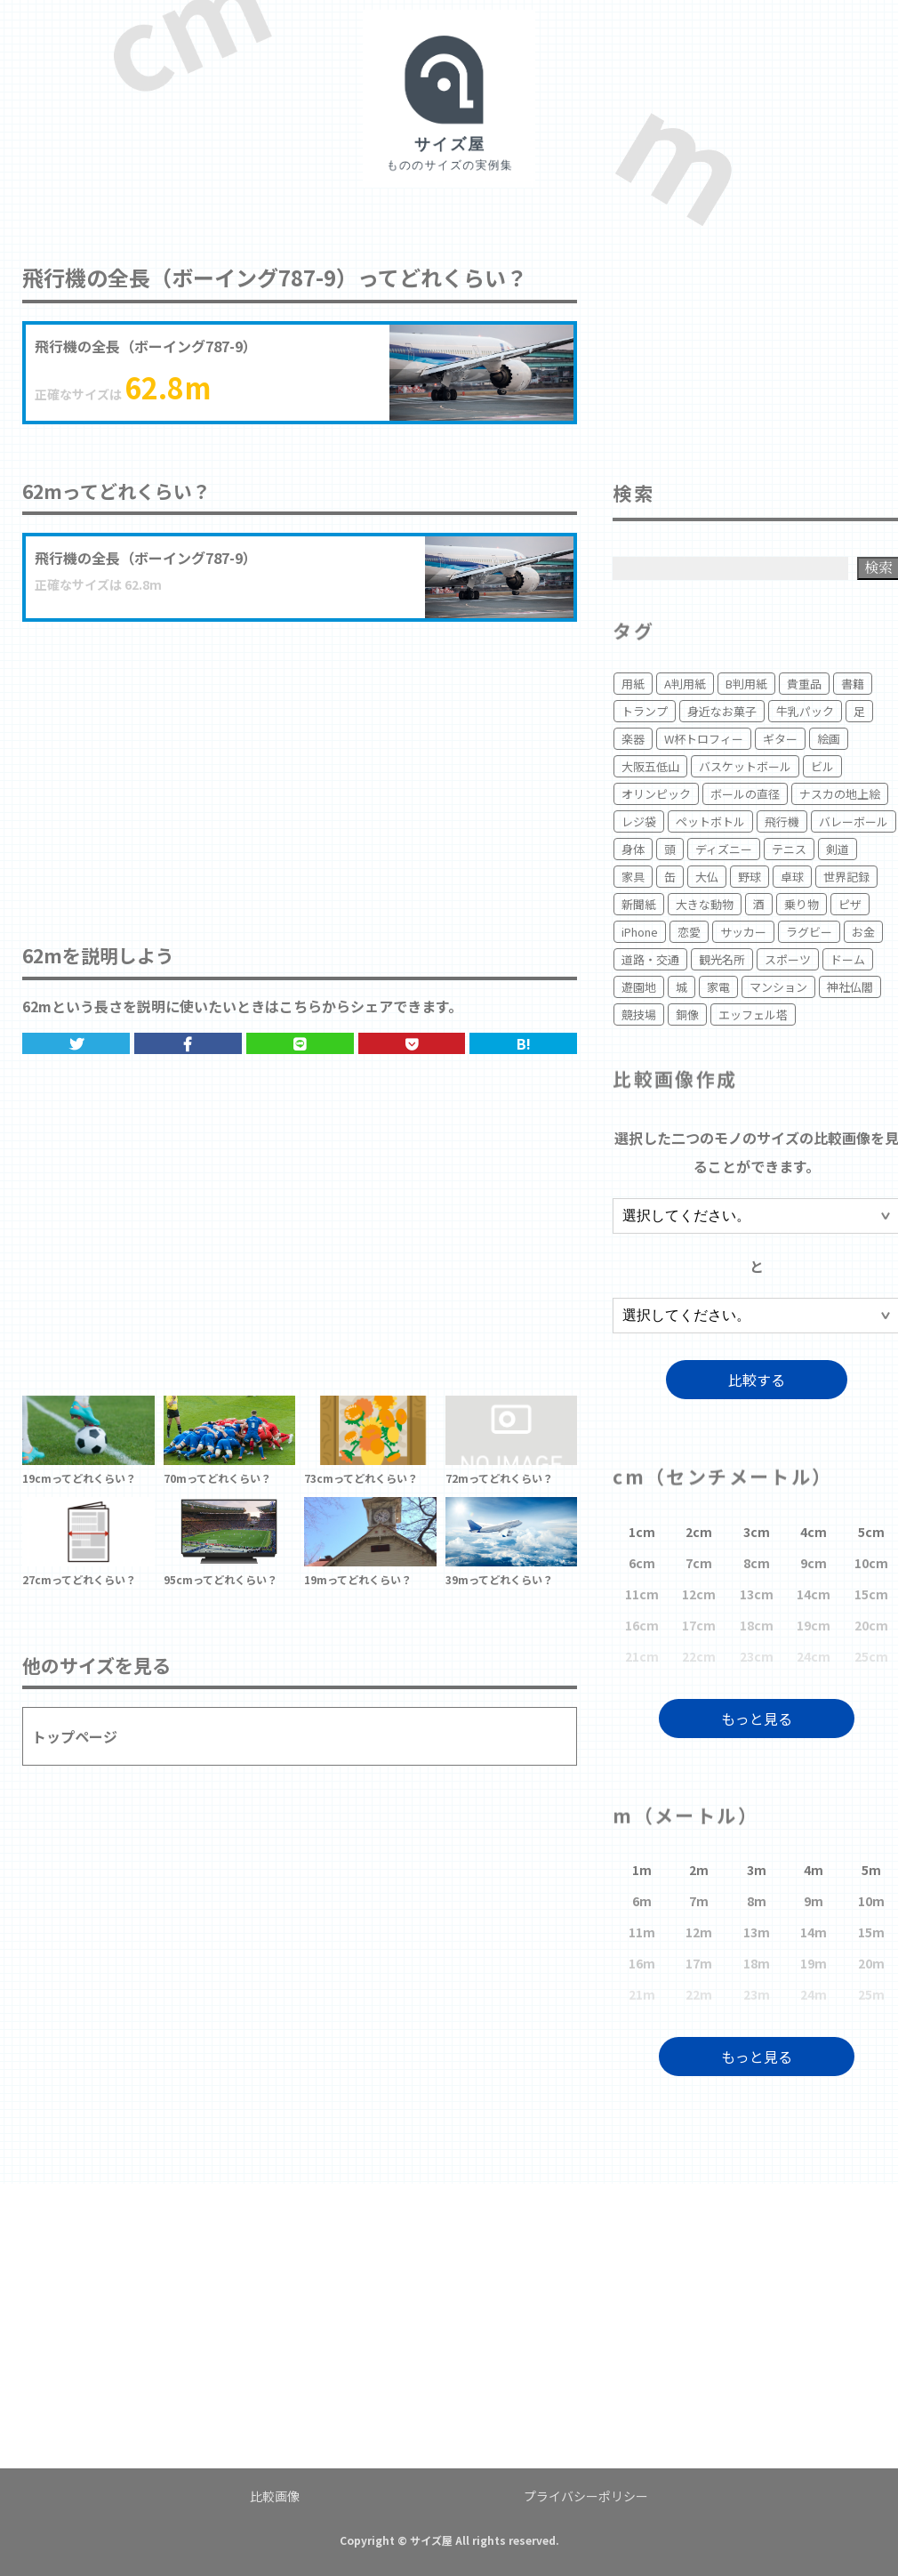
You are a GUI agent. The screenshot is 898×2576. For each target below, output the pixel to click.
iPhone (639, 931)
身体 (633, 849)
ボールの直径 (745, 793)
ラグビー (809, 931)
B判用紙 (746, 683)
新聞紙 (638, 904)
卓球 (792, 876)
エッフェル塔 (753, 1014)
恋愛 (689, 931)
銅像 (687, 1014)
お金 (863, 931)
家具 (633, 876)
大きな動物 (705, 904)
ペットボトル (710, 821)
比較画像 (275, 2496)
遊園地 (638, 986)
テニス (789, 849)
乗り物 (801, 904)
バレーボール (853, 821)
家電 (718, 986)
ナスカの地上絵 (839, 793)
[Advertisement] (299, 764)
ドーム (847, 959)
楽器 (633, 738)
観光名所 (722, 959)
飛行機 (782, 821)
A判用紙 (685, 683)
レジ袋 (638, 821)
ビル (822, 766)
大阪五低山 (650, 766)
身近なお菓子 (722, 711)
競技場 (638, 1014)
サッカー (743, 931)
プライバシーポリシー (586, 2496)
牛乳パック (805, 711)
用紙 (633, 683)
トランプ (644, 711)
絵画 (828, 738)
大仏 (706, 876)
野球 (749, 876)
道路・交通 (650, 959)
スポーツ (788, 959)
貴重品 (804, 683)
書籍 (852, 683)
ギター (780, 738)
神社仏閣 (850, 986)
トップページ (74, 1736)
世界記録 (846, 876)
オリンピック (656, 793)
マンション (778, 986)
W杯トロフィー (703, 738)
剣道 (837, 849)
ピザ (850, 904)
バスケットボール (745, 766)
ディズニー (723, 849)
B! (524, 1043)
